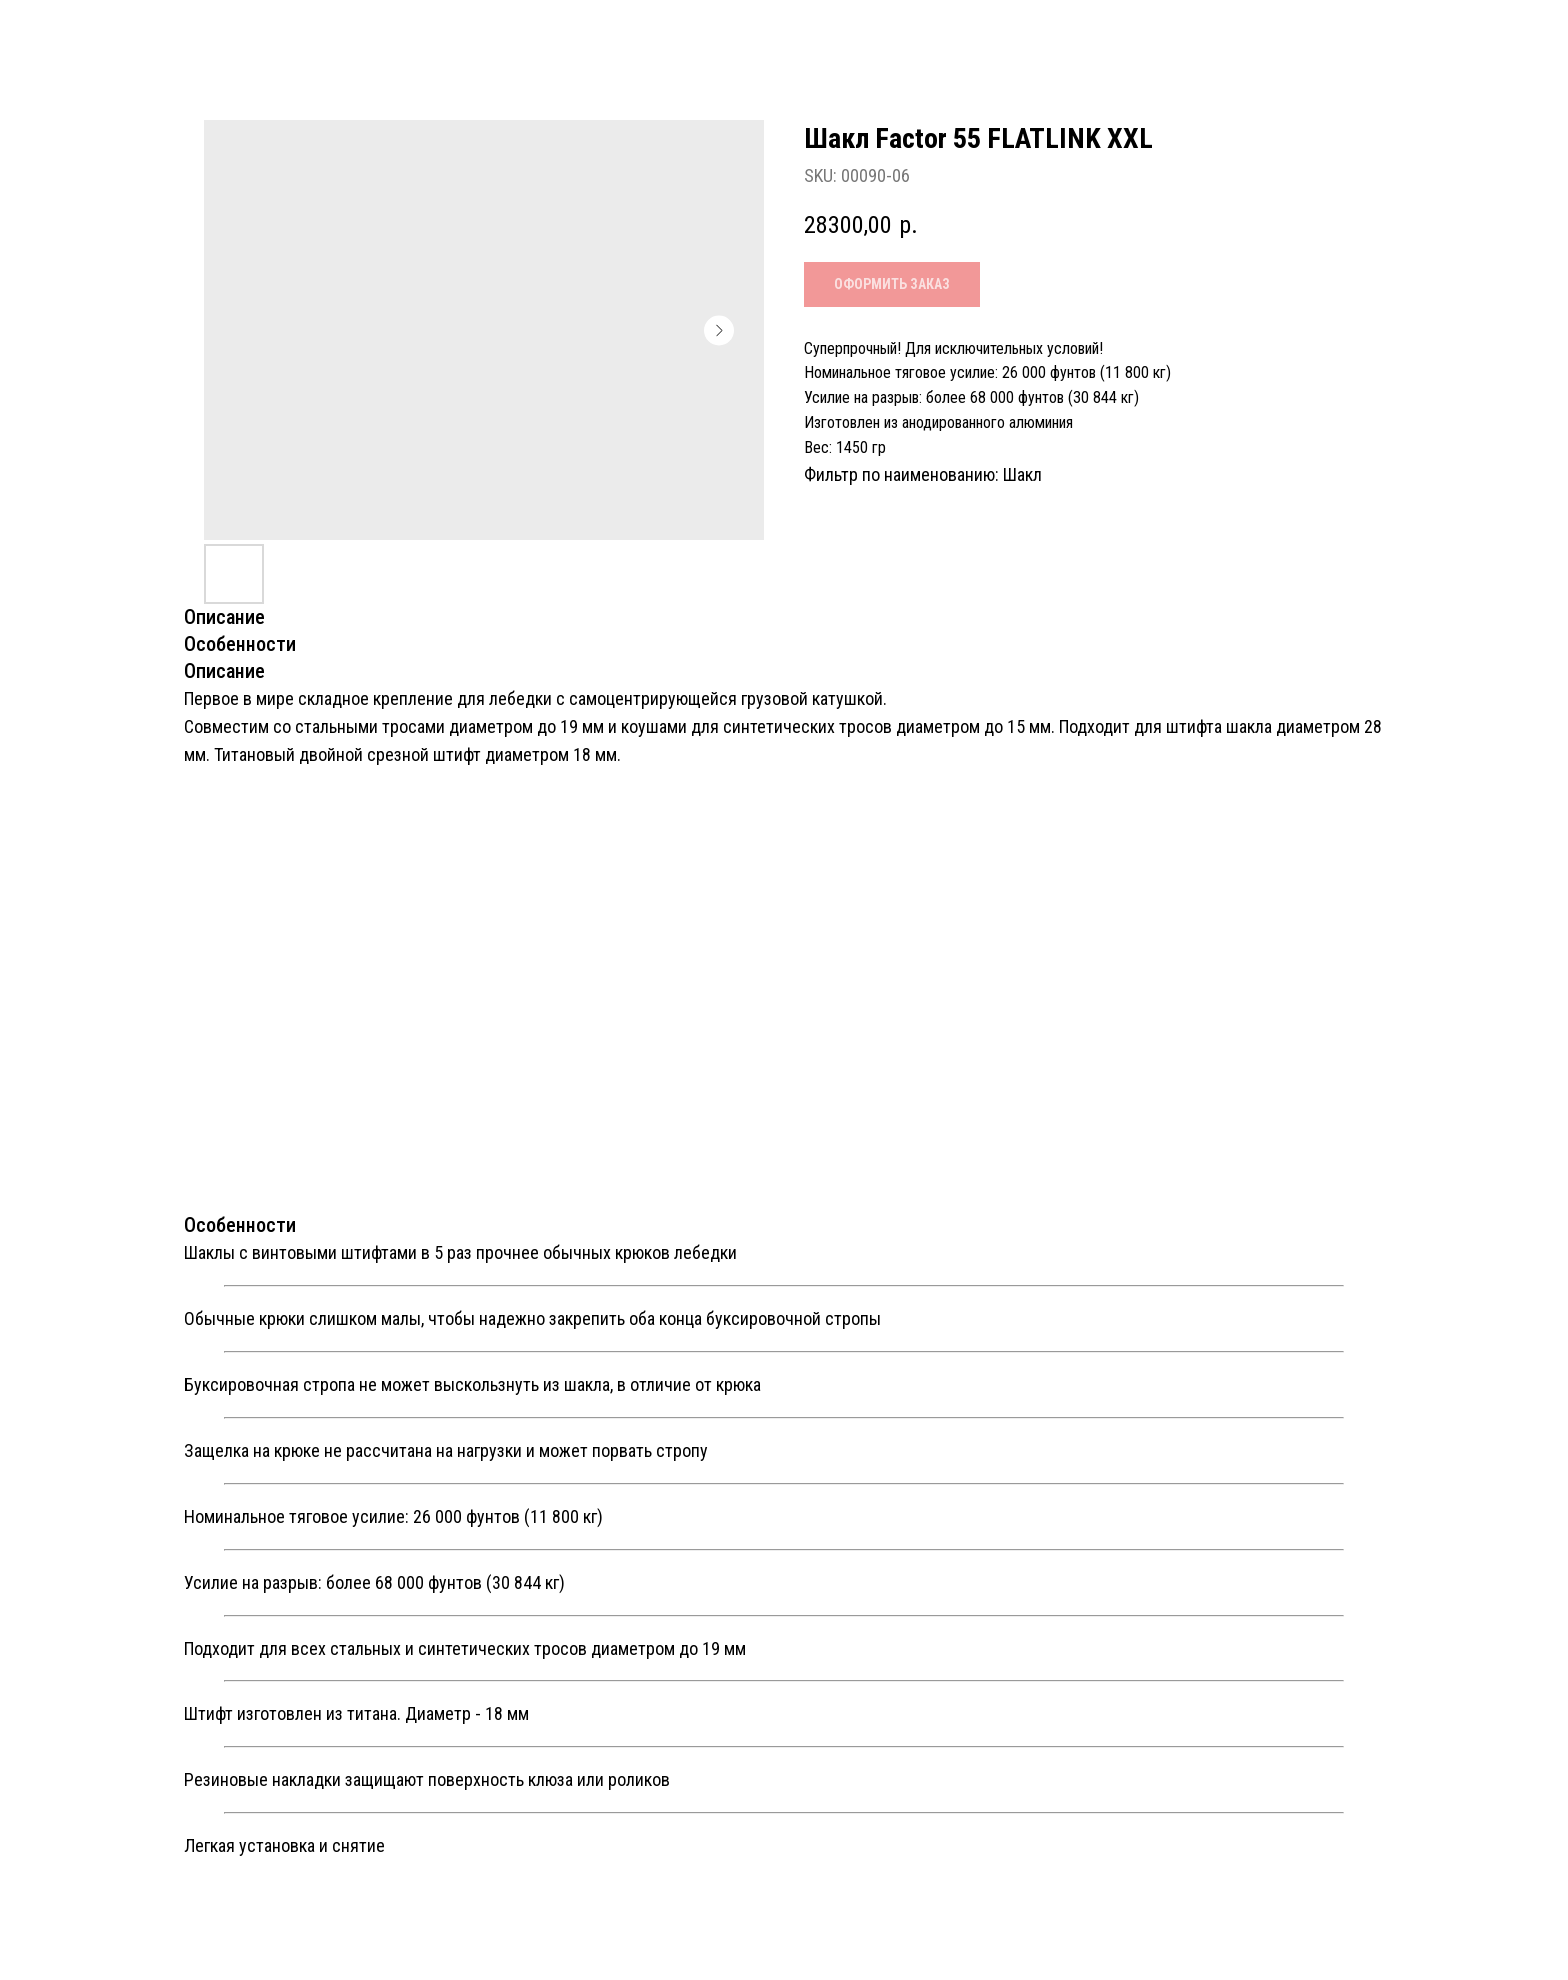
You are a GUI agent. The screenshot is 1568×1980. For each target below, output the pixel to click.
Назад (65, 33)
